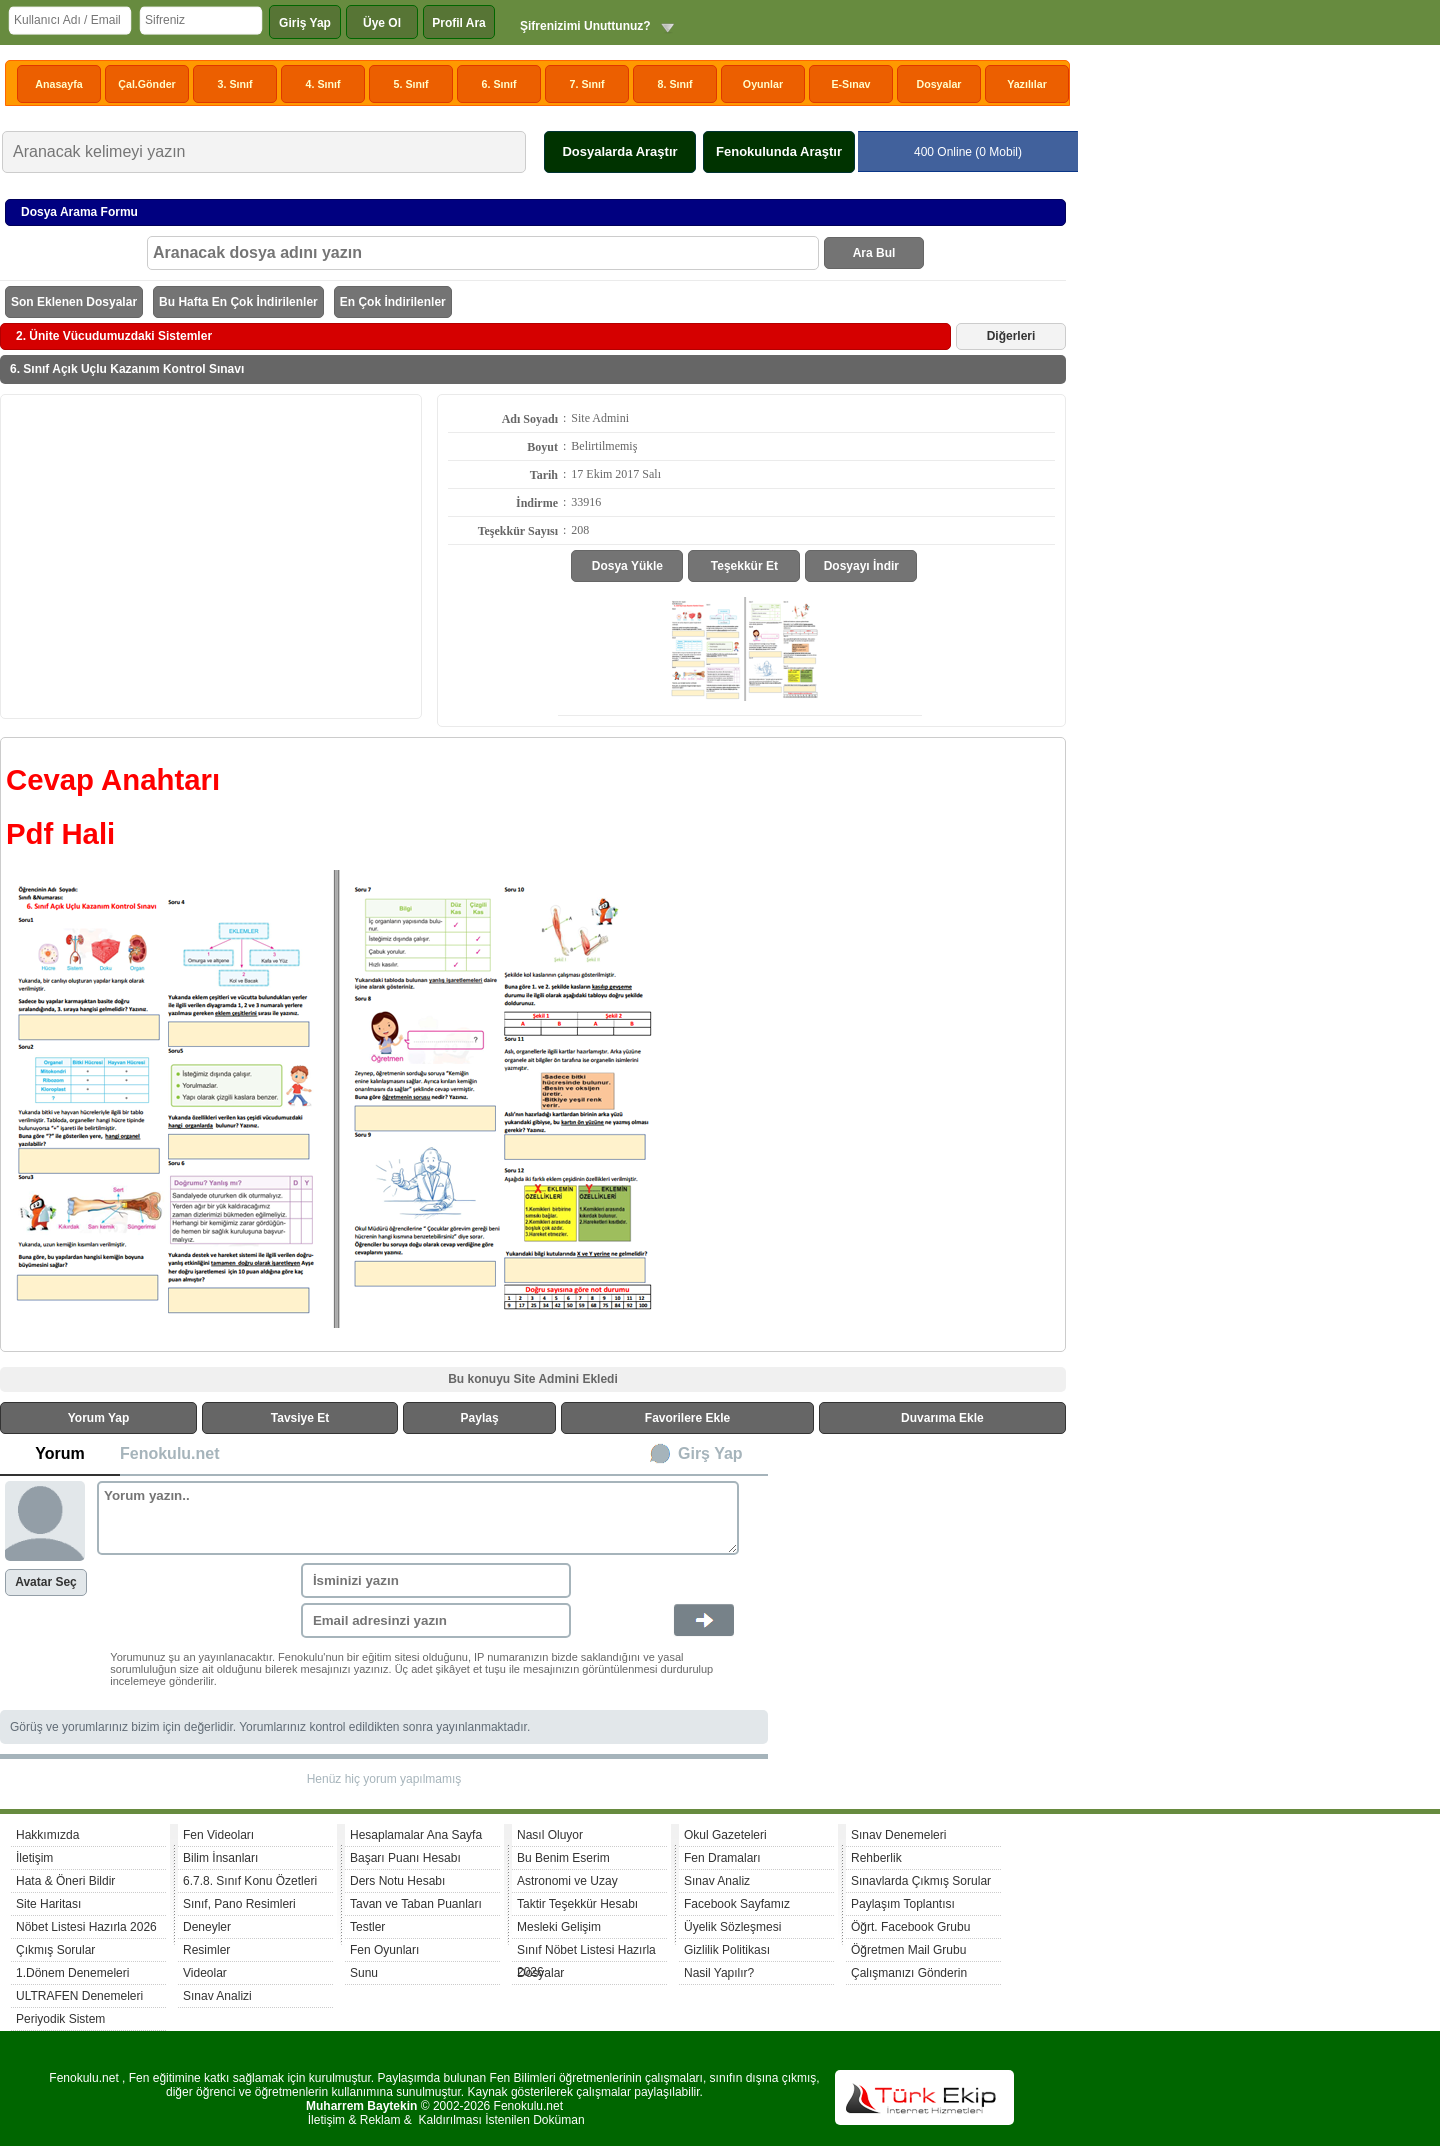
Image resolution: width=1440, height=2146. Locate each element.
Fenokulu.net (170, 1453)
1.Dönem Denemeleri (72, 1973)
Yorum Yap (99, 1418)
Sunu (364, 1973)
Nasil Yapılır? (719, 1973)
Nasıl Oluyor (550, 1835)
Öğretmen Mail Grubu (908, 1950)
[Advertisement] (211, 555)
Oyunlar (763, 84)
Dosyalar (938, 84)
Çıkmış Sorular (55, 1950)
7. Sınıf (587, 84)
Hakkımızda (47, 1835)
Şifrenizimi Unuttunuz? (585, 26)
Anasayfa (58, 84)
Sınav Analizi (217, 1996)
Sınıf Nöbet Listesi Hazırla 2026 (586, 1952)
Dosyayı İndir (861, 566)
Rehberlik (876, 1858)
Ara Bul (874, 253)
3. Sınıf (235, 84)
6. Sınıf (499, 84)
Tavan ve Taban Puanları (416, 1904)
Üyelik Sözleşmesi (732, 1927)
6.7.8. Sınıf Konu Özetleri (250, 1881)
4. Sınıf (323, 84)
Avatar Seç (46, 1582)
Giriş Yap (305, 23)
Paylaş (480, 1418)
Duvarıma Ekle (942, 1418)
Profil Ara (459, 23)
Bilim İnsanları (220, 1858)
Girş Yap (710, 1453)
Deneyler (207, 1927)
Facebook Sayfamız (737, 1904)
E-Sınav (850, 84)
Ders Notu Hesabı (397, 1881)
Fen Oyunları (384, 1950)
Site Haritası (48, 1904)
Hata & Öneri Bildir (65, 1881)
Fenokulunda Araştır (779, 151)
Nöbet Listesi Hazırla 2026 (86, 1927)
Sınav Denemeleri (898, 1835)
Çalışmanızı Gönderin (909, 1973)
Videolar (205, 1973)
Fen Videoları (218, 1835)
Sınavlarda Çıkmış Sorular (921, 1881)
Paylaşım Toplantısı (903, 1904)
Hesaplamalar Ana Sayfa (416, 1835)
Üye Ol (382, 23)
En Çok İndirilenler (393, 302)
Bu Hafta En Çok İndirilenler (238, 302)
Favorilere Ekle (687, 1418)
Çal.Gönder (146, 84)
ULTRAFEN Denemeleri (79, 1996)
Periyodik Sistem (60, 2019)
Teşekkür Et (744, 566)
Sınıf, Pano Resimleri (239, 1904)
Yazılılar (1027, 84)
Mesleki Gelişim (559, 1927)
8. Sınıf (675, 84)
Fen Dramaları (722, 1858)
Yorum (59, 1453)
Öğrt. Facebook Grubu (910, 1927)
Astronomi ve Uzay (567, 1881)
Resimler (206, 1950)
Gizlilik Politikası (727, 1950)
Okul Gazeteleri (725, 1835)
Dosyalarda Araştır (619, 151)
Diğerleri (1011, 336)
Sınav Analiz (717, 1881)
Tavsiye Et (300, 1418)
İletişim (34, 1858)
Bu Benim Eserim (563, 1858)
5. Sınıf (411, 84)
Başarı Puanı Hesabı (405, 1858)
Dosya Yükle (627, 566)
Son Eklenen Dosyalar (74, 302)
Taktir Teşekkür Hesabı (577, 1904)
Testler (367, 1927)
